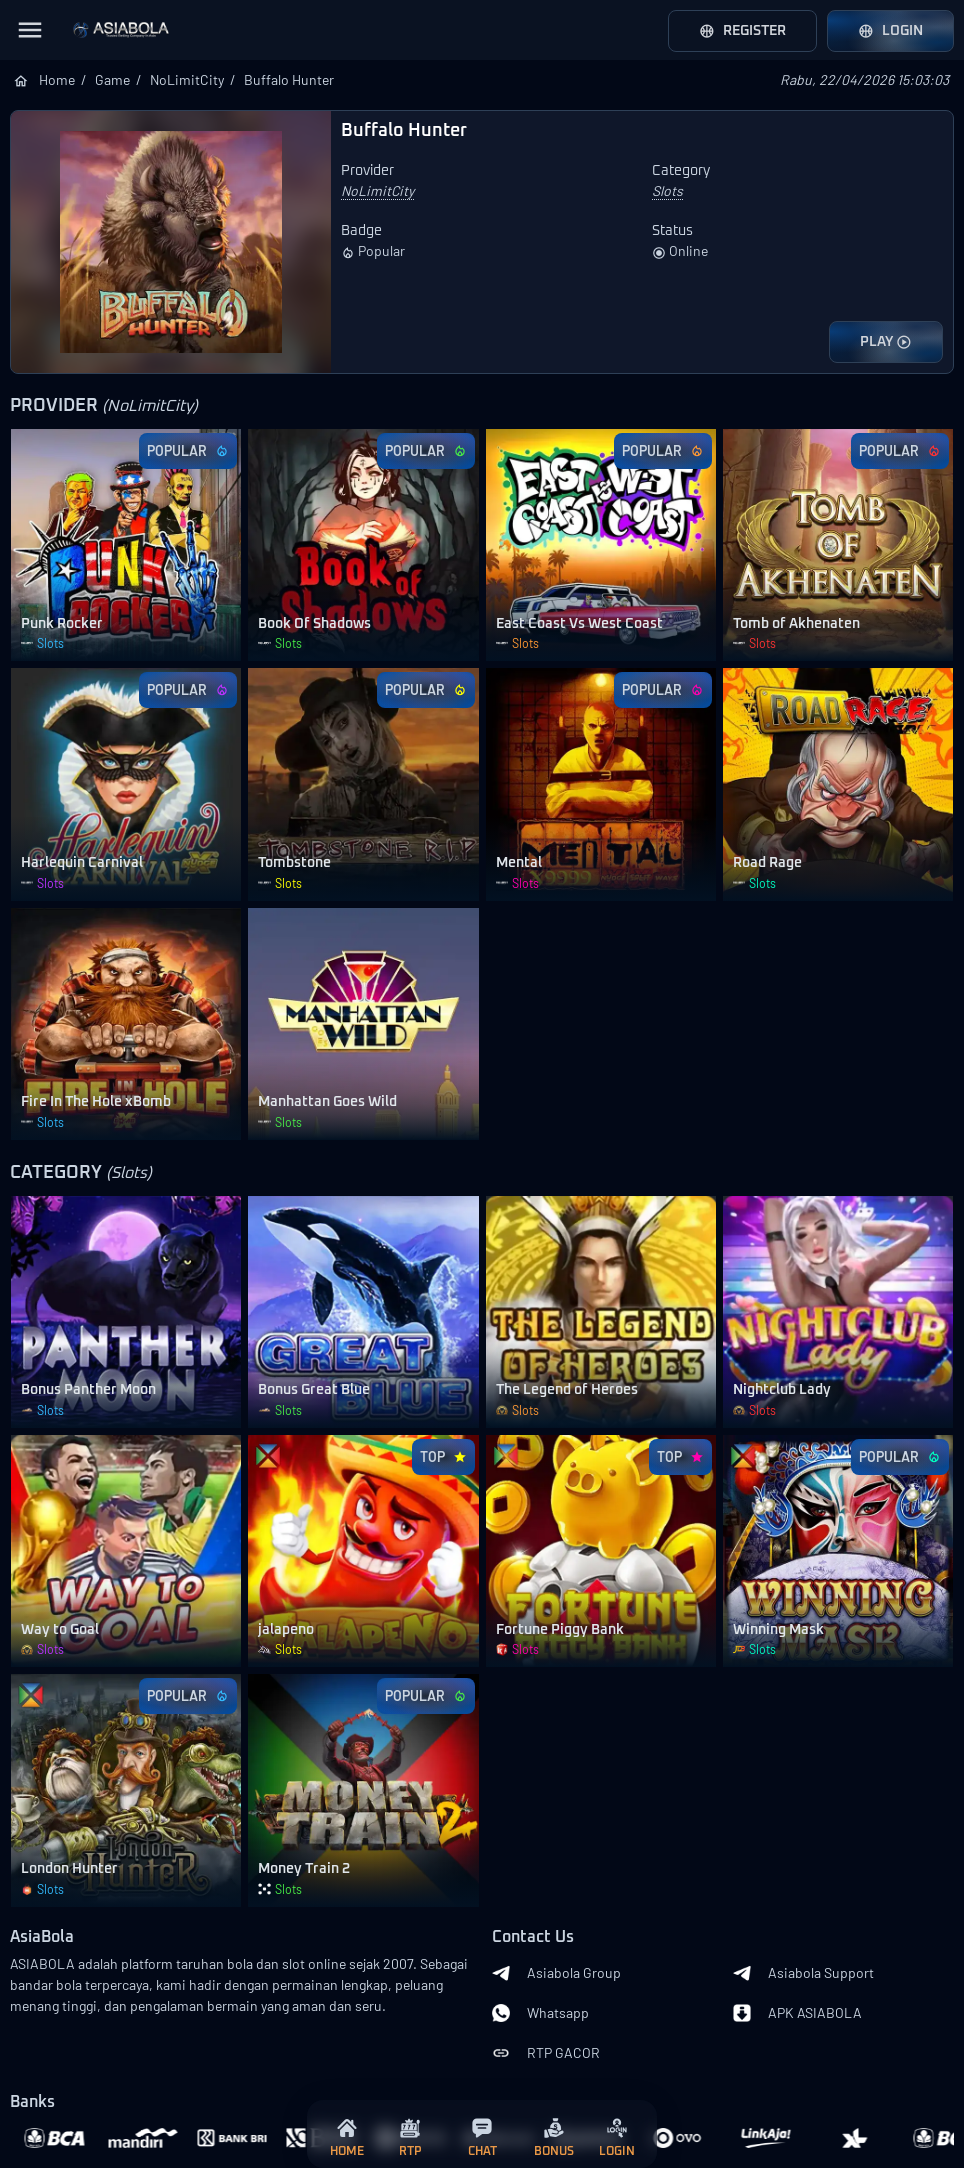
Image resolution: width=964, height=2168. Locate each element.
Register (742, 31)
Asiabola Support (803, 1973)
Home (57, 79)
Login (890, 31)
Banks (32, 2102)
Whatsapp (540, 2013)
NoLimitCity (187, 79)
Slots (667, 190)
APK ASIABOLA (797, 2013)
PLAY (886, 342)
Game (112, 79)
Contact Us (533, 1937)
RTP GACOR (546, 2053)
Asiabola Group (556, 1973)
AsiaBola (42, 1937)
